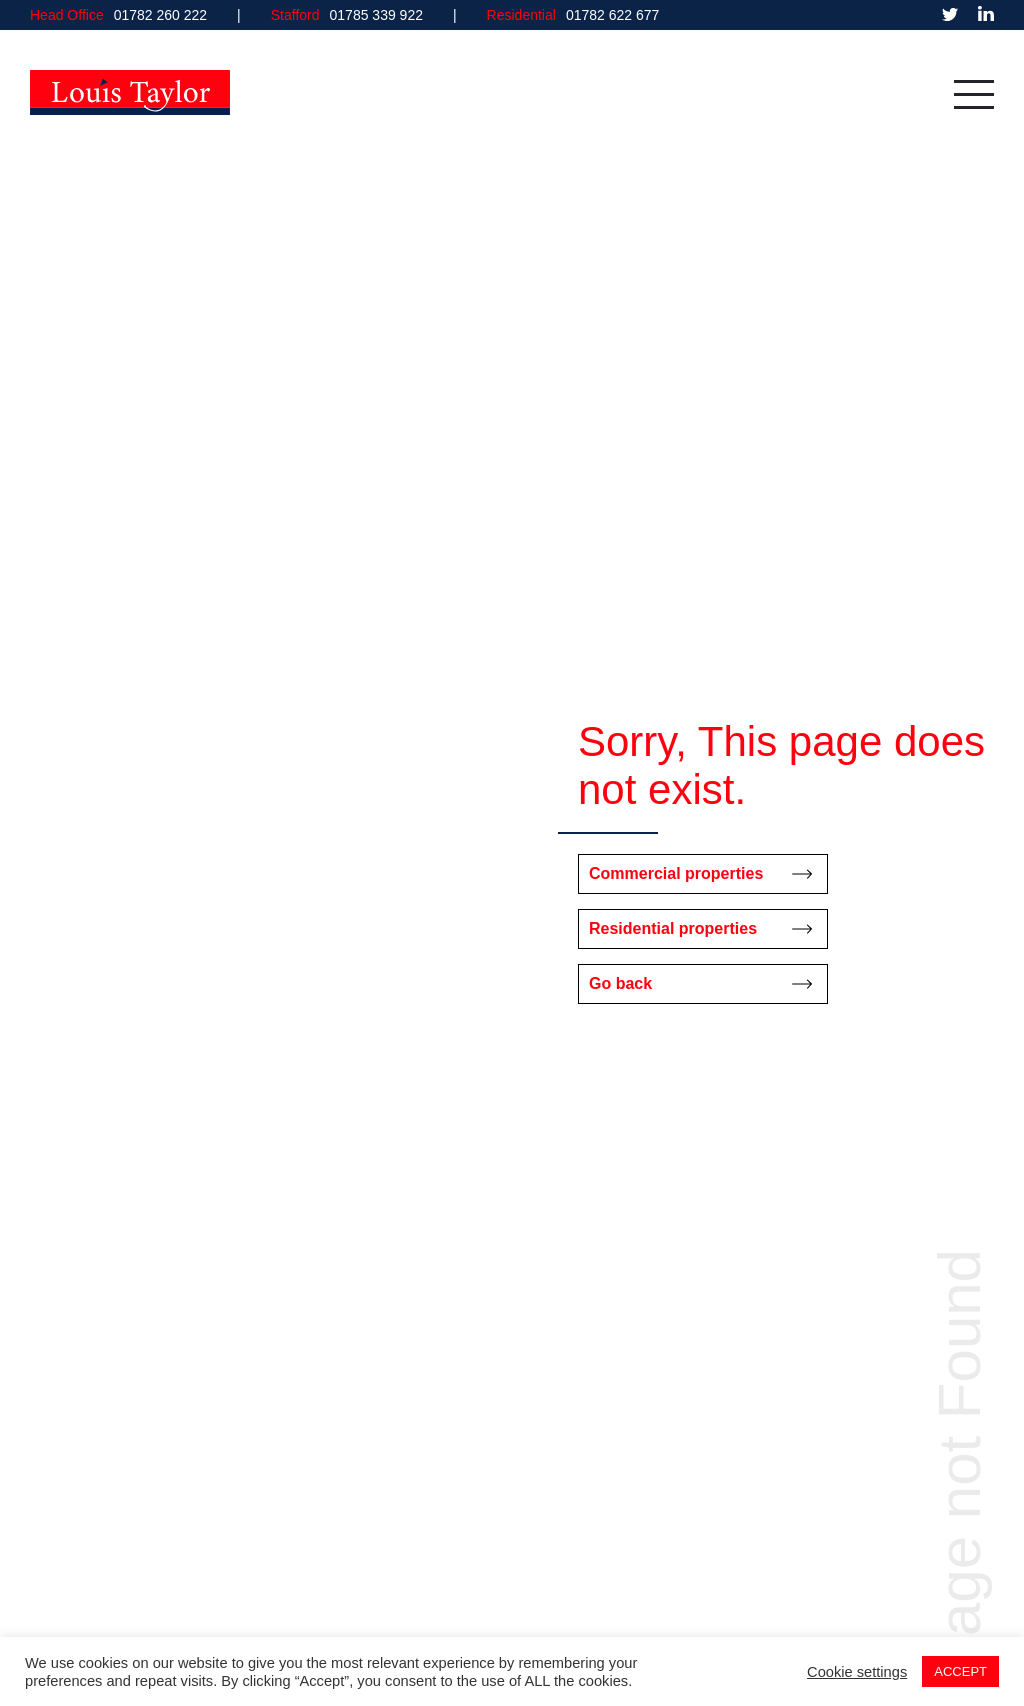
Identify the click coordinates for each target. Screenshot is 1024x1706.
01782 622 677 (612, 15)
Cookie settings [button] (857, 1672)
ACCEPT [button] (960, 1671)
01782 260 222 (160, 15)
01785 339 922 (376, 15)
